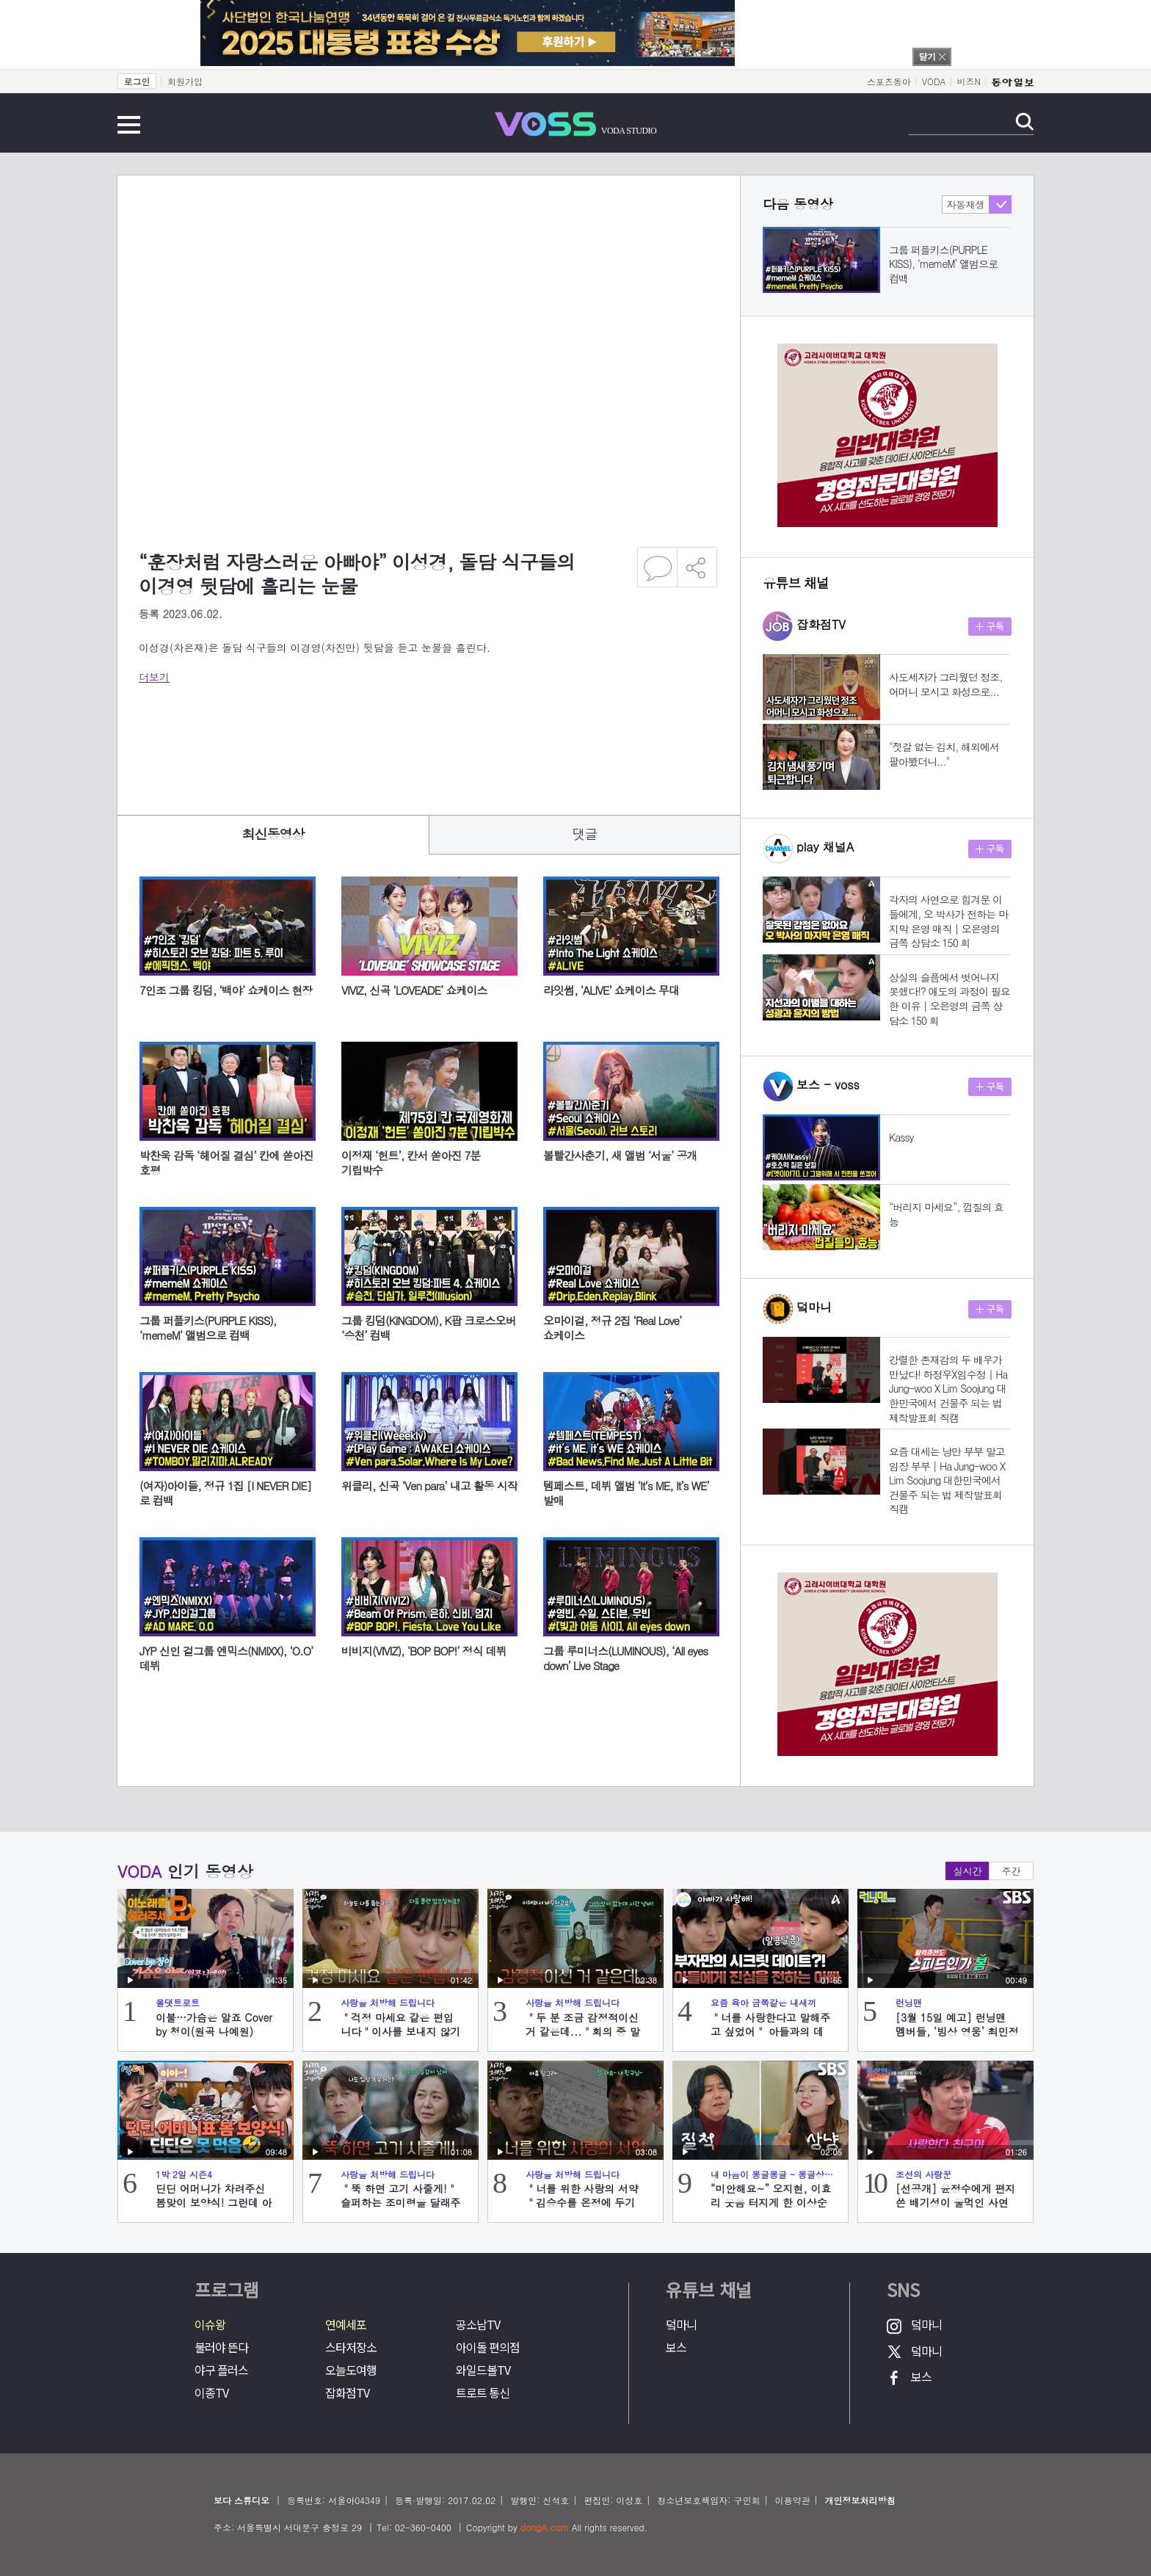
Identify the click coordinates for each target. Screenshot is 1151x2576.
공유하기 (697, 567)
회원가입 (185, 81)
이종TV (211, 2393)
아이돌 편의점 (488, 2347)
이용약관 (792, 2500)
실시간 (968, 1871)
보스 (676, 2347)
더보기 (154, 677)
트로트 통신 (482, 2393)
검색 (1024, 121)
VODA (934, 81)
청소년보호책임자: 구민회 (708, 2500)
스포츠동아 (889, 81)
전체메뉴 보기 (128, 125)
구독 (990, 626)
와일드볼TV (483, 2370)
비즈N (969, 81)
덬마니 (681, 2324)
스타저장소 (351, 2347)
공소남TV (478, 2324)
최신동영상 (273, 833)
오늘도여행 (351, 2370)
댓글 (585, 833)
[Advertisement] (406, 739)
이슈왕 (210, 2324)
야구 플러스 (221, 2370)
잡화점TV (347, 2393)
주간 (1011, 1871)
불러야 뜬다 (221, 2347)
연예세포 (345, 2324)
